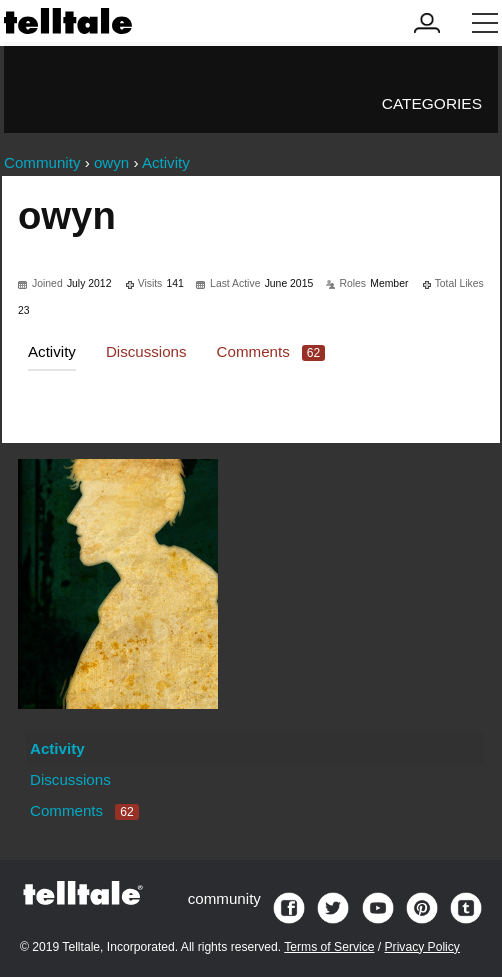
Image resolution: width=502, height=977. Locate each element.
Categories (432, 103)
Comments (271, 351)
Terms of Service (329, 947)
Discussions (146, 351)
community (224, 898)
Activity (52, 351)
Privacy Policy (422, 947)
